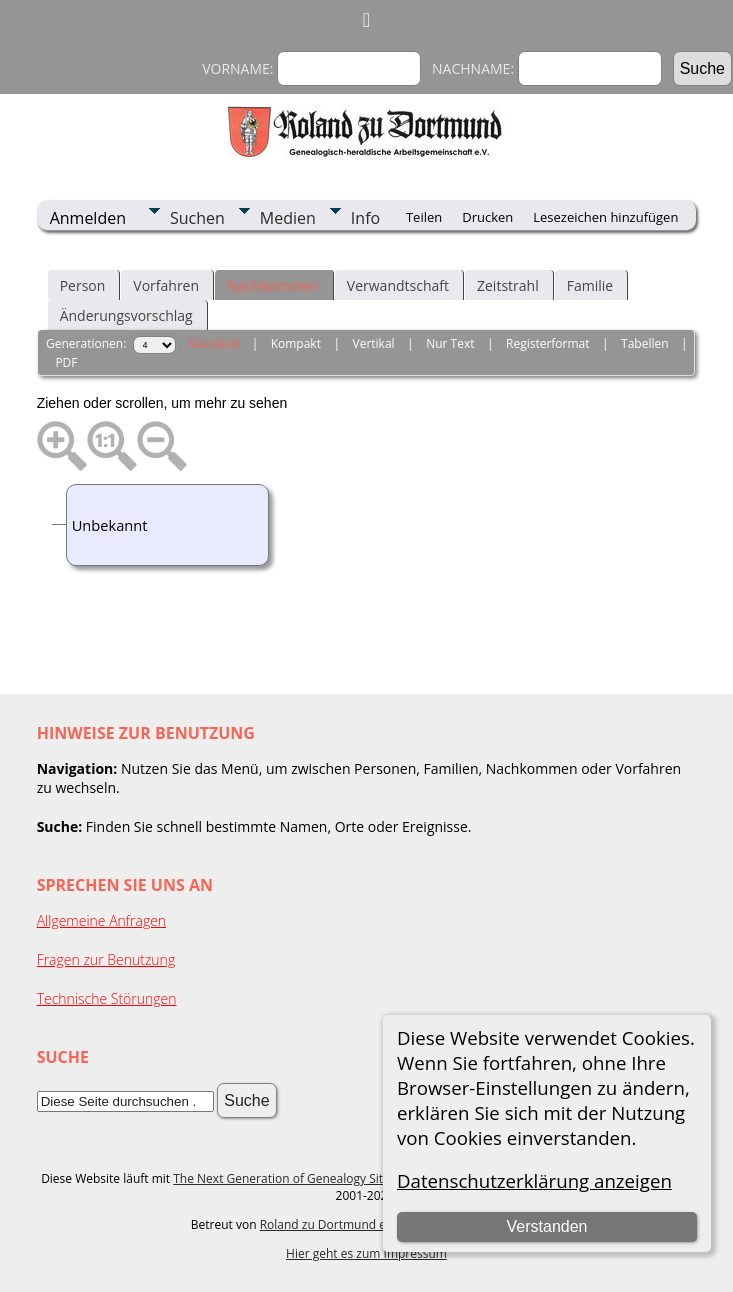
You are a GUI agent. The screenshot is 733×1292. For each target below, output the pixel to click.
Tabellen (645, 343)
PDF (66, 362)
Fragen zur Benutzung (106, 959)
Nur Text (450, 343)
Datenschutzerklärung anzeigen (534, 1180)
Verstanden (547, 1226)
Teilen (424, 217)
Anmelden (88, 218)
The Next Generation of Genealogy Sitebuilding (304, 1178)
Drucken (487, 217)
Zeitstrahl (508, 285)
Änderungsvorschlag (126, 315)
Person (83, 285)
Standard (213, 343)
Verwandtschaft (398, 285)
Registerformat (548, 343)
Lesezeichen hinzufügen (605, 217)
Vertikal (374, 343)
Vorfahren (166, 285)
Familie (590, 285)
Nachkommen (273, 285)
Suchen (197, 218)
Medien (288, 218)
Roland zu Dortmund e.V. (330, 1224)
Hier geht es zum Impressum (366, 1253)
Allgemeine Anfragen (102, 920)
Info (365, 218)
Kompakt (296, 343)
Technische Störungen (107, 998)
